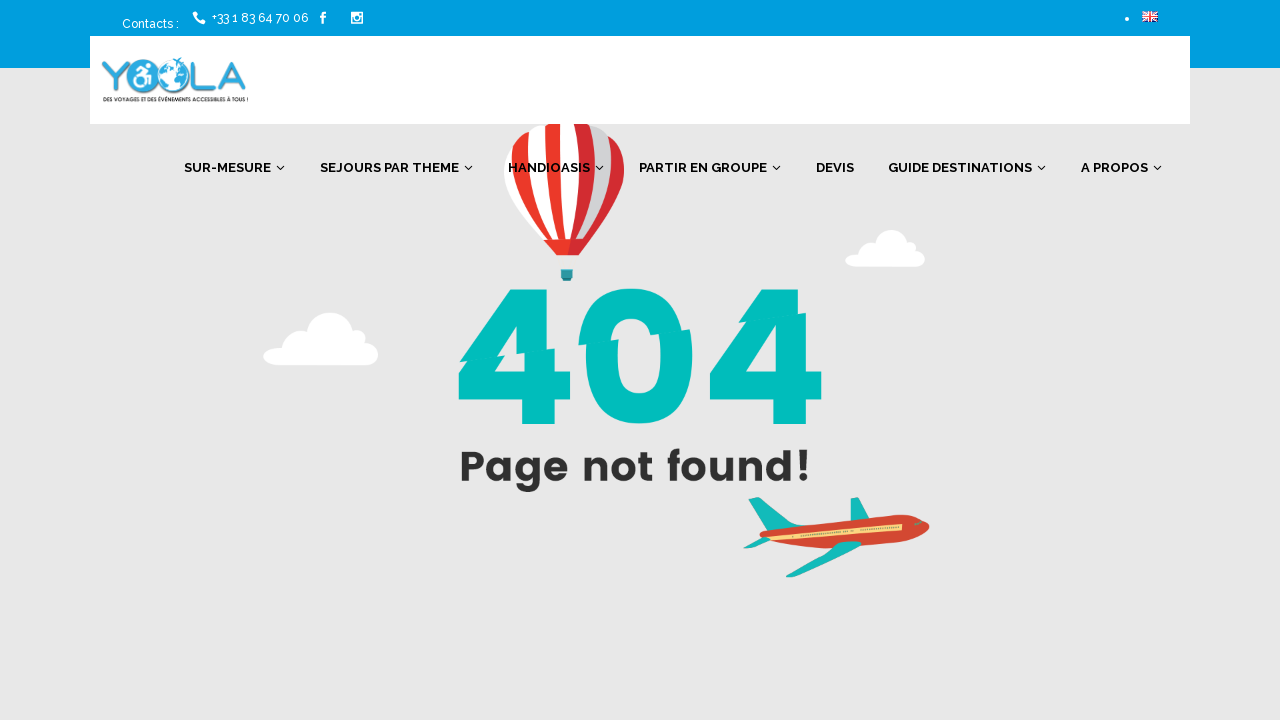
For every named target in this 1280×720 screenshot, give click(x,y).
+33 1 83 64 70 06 (260, 18)
